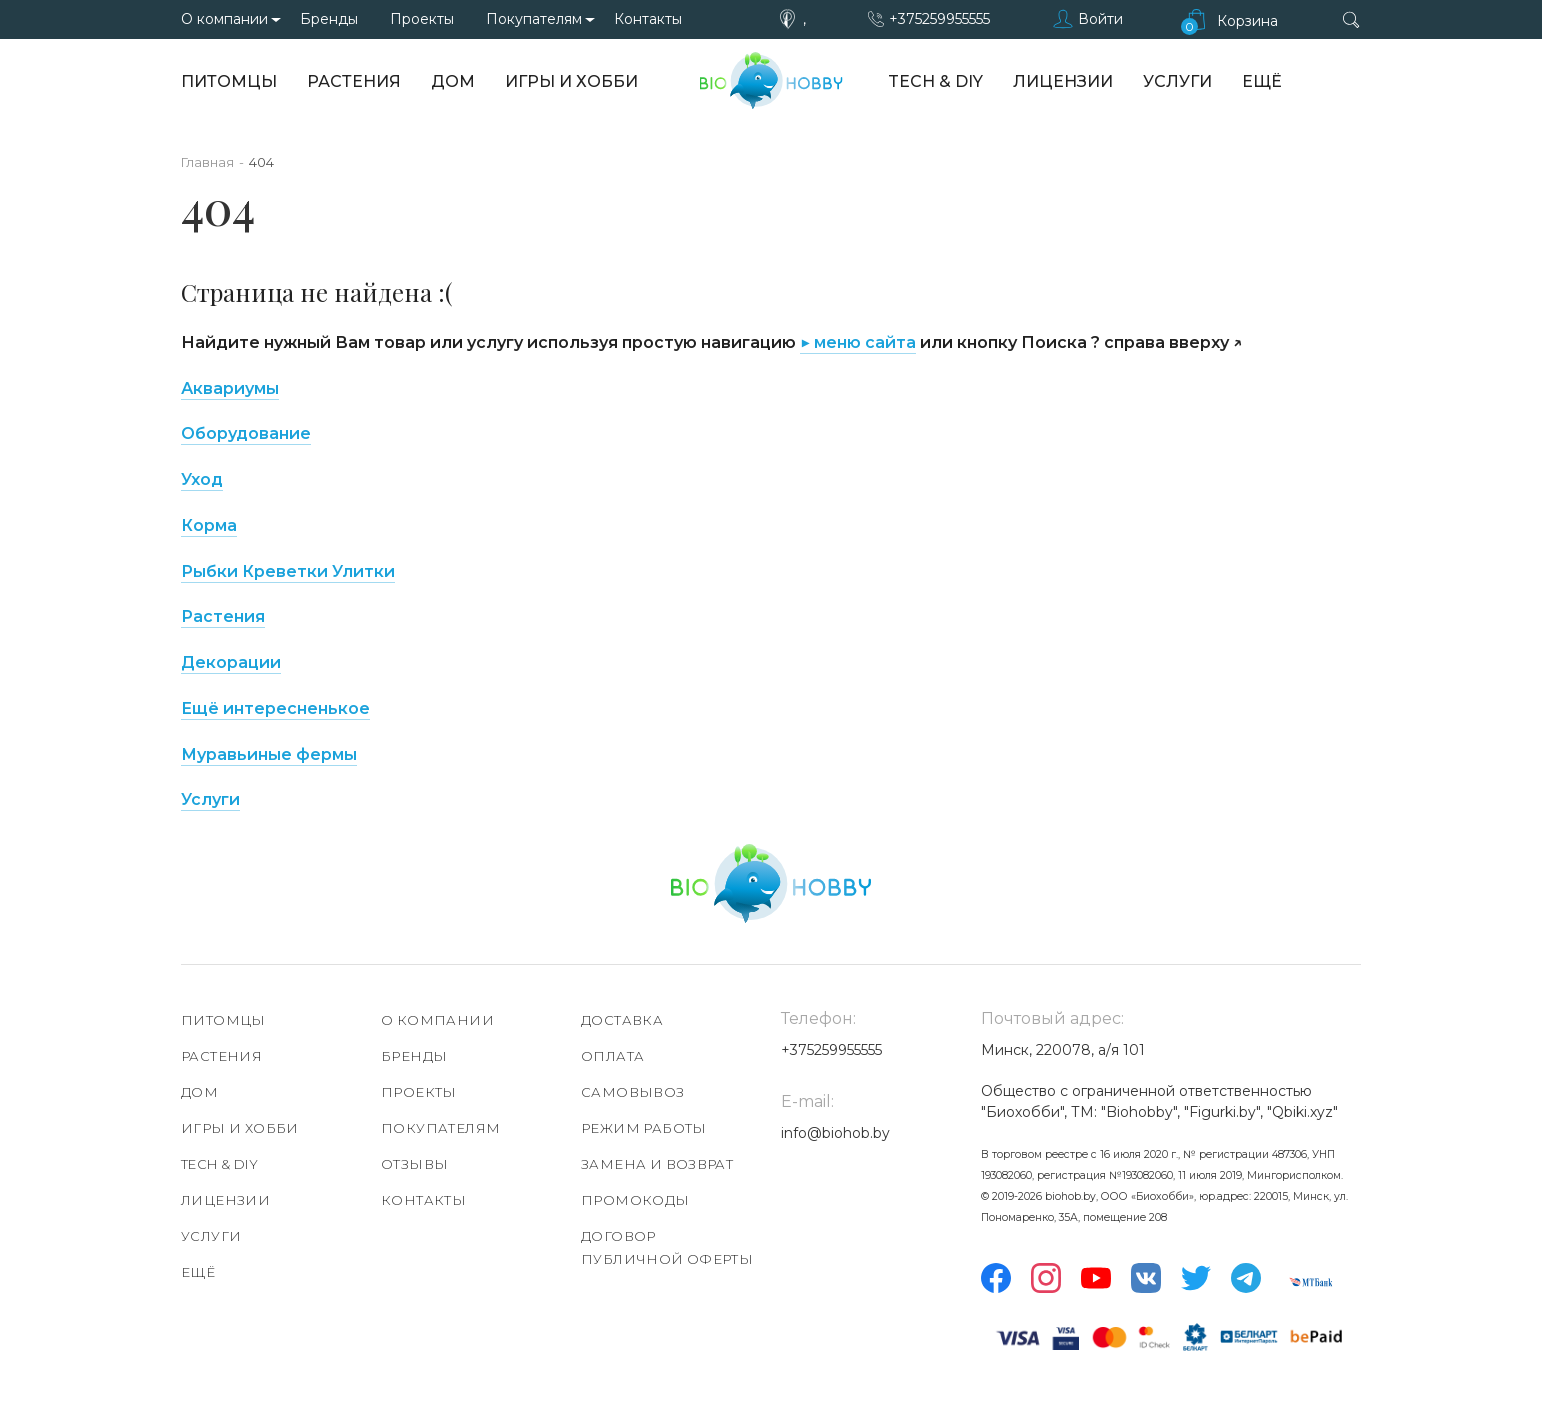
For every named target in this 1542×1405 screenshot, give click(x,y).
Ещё (1262, 81)
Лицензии (1063, 81)
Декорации (231, 662)
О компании (224, 19)
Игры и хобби (571, 81)
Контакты (648, 19)
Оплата (612, 1056)
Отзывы (414, 1164)
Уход (202, 479)
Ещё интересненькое (275, 708)
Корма (209, 525)
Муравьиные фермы (269, 754)
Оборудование (246, 433)
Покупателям (534, 19)
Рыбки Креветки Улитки (288, 571)
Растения (354, 81)
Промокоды (635, 1200)
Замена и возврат (657, 1164)
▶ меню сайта (858, 342)
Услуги (1177, 81)
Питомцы (229, 81)
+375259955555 (939, 19)
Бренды (329, 19)
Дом (453, 81)
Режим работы (644, 1128)
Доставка (622, 1020)
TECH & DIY (935, 81)
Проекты (422, 19)
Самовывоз (633, 1092)
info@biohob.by (835, 1133)
